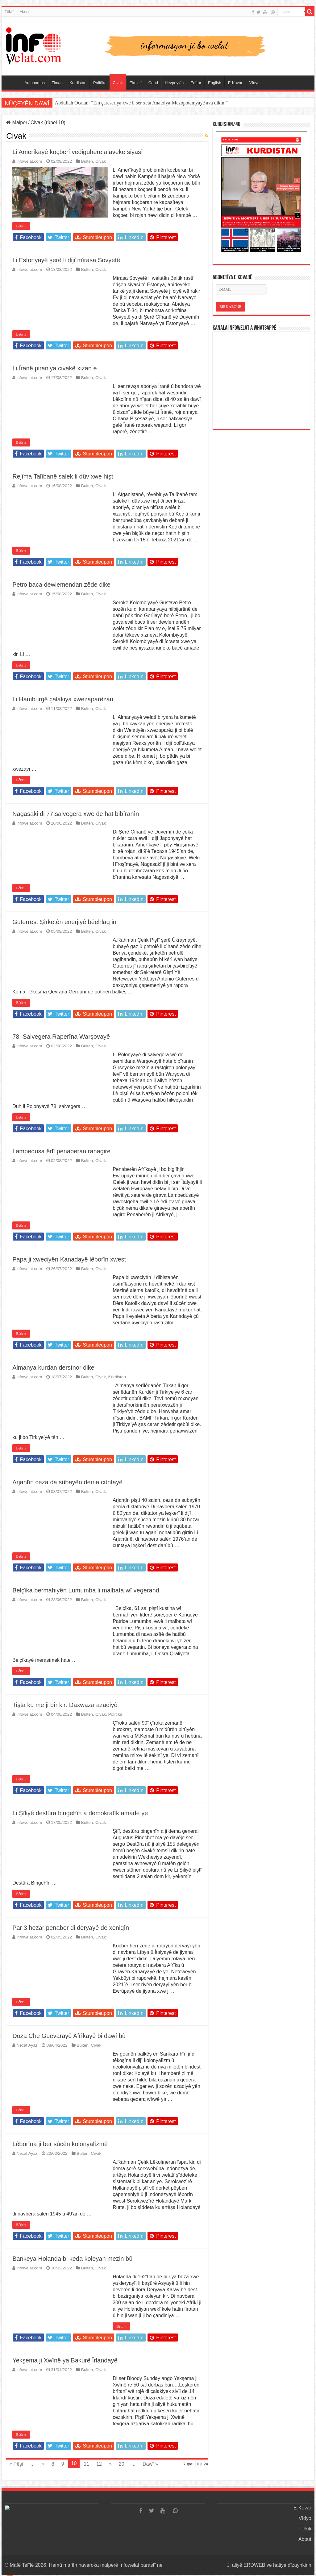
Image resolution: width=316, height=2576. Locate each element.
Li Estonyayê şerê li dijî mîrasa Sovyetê (66, 260)
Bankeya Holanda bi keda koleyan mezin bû (72, 2258)
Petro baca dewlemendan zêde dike (61, 584)
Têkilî (9, 12)
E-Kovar (235, 82)
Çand (153, 82)
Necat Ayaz (27, 2045)
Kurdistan (77, 82)
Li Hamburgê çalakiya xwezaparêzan (62, 699)
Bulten (87, 161)
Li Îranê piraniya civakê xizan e (54, 368)
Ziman (57, 82)
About (24, 12)
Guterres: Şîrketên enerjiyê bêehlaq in (64, 922)
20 (121, 2464)
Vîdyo (254, 82)
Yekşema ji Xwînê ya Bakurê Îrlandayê (65, 2360)
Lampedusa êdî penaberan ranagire (61, 1151)
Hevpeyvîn (174, 82)
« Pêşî (16, 2464)
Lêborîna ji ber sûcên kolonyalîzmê (60, 2144)
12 (99, 2464)
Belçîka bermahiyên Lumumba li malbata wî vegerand (85, 1590)
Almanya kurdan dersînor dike (53, 1367)
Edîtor (195, 82)
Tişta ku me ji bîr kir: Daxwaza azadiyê (64, 1705)
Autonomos (34, 82)
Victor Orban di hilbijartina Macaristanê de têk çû (104, 102)
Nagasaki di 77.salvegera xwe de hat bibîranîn (75, 813)
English (214, 82)
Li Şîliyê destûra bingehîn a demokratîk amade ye (80, 1813)
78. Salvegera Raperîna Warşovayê (61, 1036)
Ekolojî (136, 82)
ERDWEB (254, 2565)
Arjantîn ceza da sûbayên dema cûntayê (67, 1482)
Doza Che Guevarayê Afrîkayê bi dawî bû (69, 2035)
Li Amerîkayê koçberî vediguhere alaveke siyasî (77, 152)
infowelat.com (29, 161)
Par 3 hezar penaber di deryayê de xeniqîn (70, 1927)
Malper (16, 122)
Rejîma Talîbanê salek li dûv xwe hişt (62, 476)
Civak (118, 82)
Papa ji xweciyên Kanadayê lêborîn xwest (69, 1259)
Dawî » (150, 2464)
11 (86, 2464)
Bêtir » (21, 226)
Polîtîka (99, 82)
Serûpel (13, 81)
